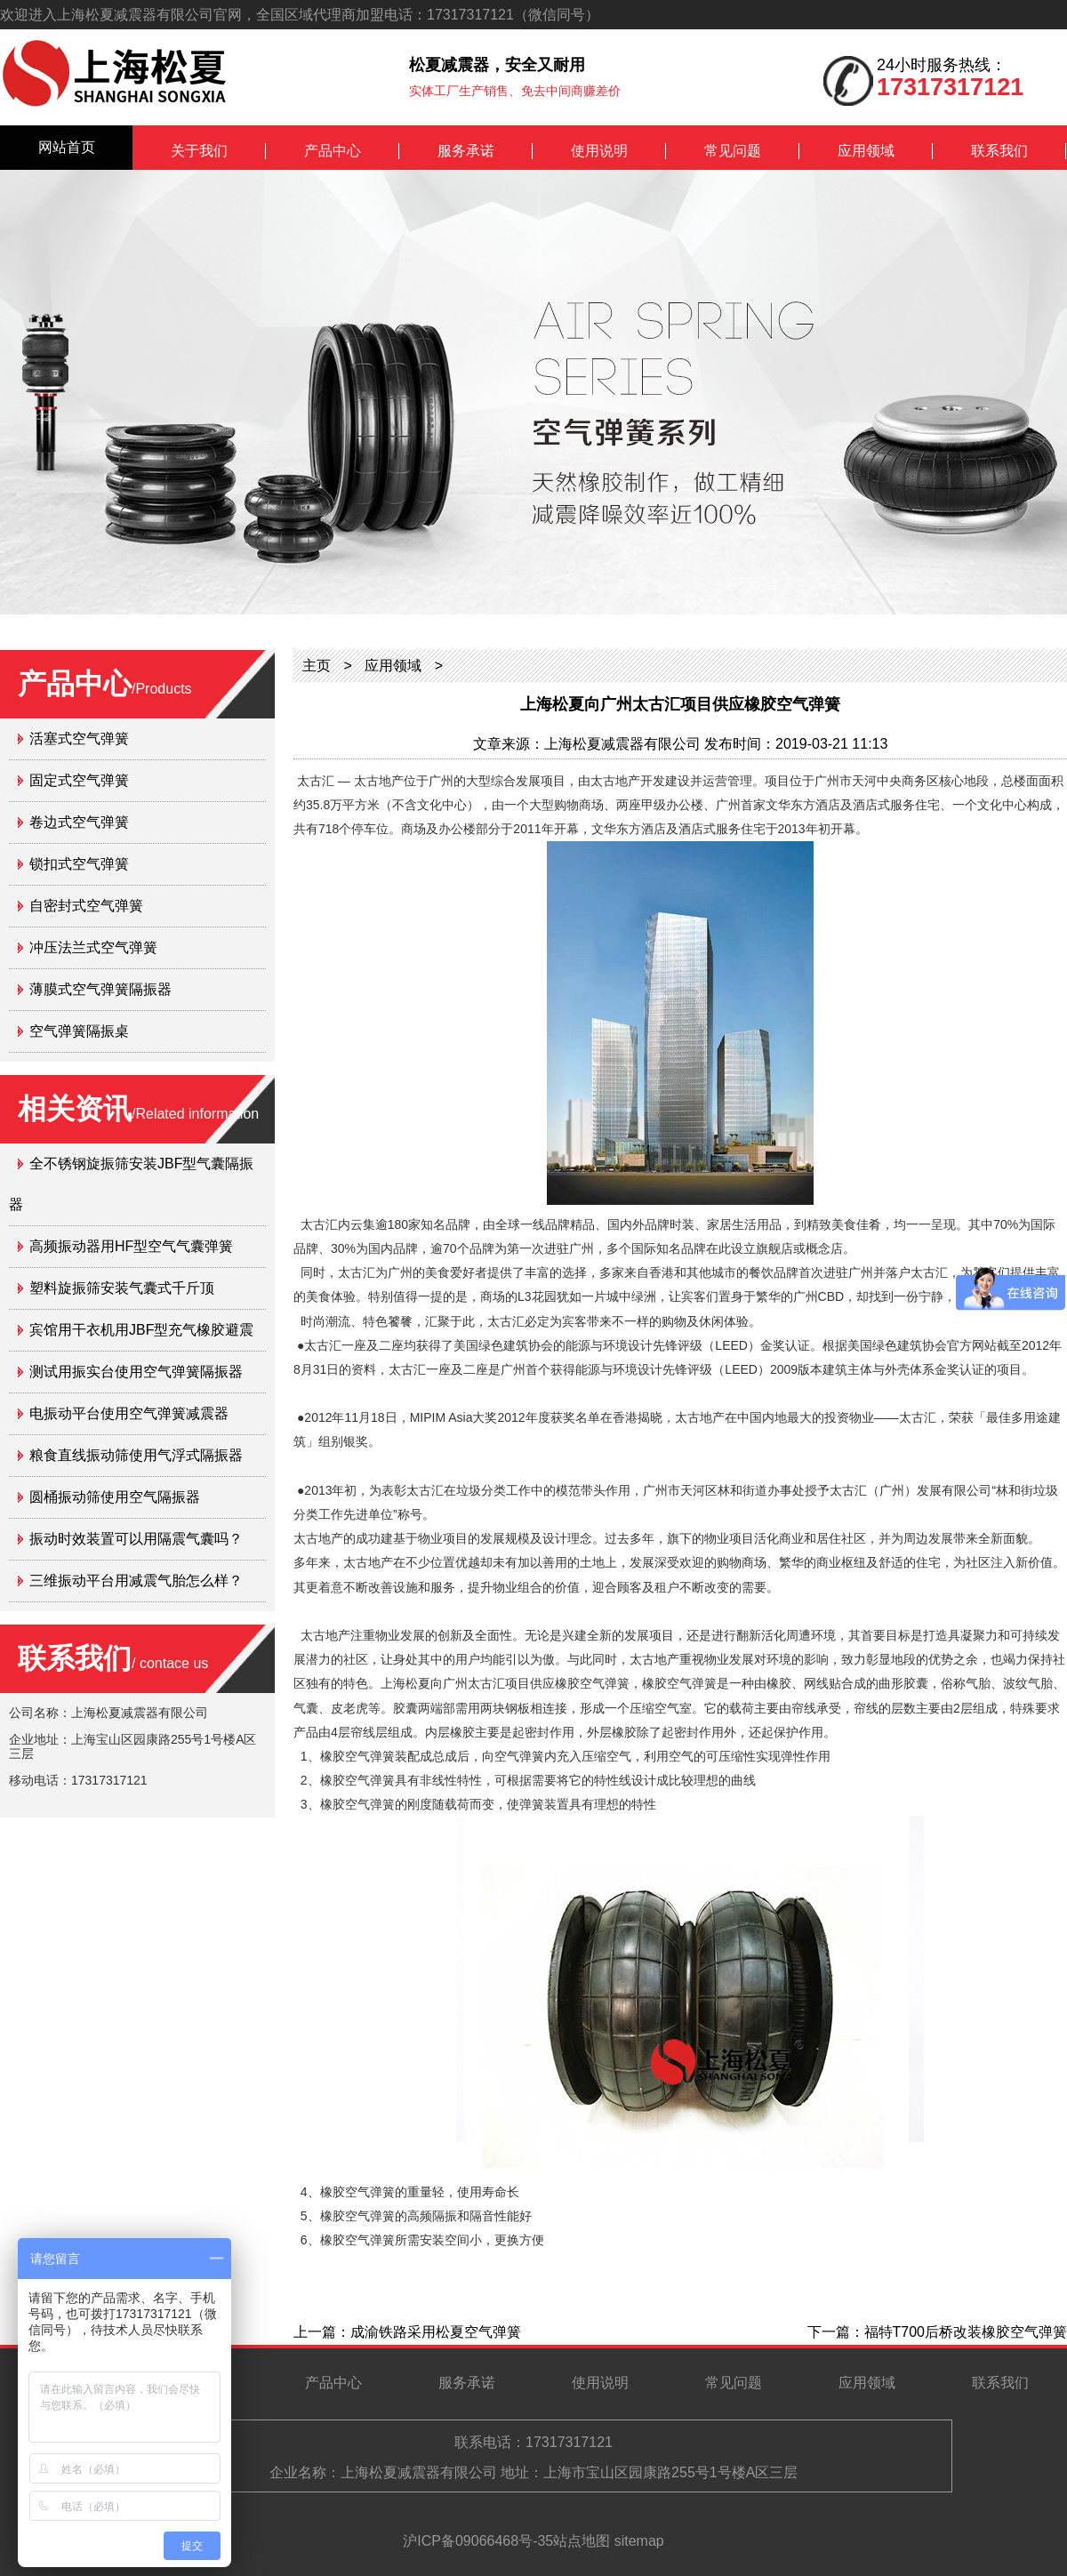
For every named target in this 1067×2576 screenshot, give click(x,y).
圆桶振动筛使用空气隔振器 (114, 1497)
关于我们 (199, 150)
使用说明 (599, 150)
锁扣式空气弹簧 (79, 863)
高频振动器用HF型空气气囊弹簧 (131, 1246)
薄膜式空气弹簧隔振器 (100, 989)
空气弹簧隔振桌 (79, 1031)
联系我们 (999, 150)
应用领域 (866, 150)
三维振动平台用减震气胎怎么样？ (136, 1580)
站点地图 (581, 2540)
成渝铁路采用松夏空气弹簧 (435, 2331)
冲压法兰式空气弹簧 (93, 947)
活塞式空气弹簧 (79, 738)
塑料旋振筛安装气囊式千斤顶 (121, 1288)
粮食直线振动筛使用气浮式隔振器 (136, 1455)
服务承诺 (465, 150)
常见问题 (732, 150)
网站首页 (66, 147)
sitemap (639, 2540)
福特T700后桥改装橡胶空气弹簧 (965, 2331)
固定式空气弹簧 (79, 780)
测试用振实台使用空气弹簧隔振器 (136, 1371)
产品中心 (332, 150)
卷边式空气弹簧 (79, 822)
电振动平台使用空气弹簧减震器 (129, 1413)
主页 (316, 665)
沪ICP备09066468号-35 (478, 2540)
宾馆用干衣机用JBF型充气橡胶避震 (141, 1329)
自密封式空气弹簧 (86, 905)
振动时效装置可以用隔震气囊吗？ (136, 1538)
